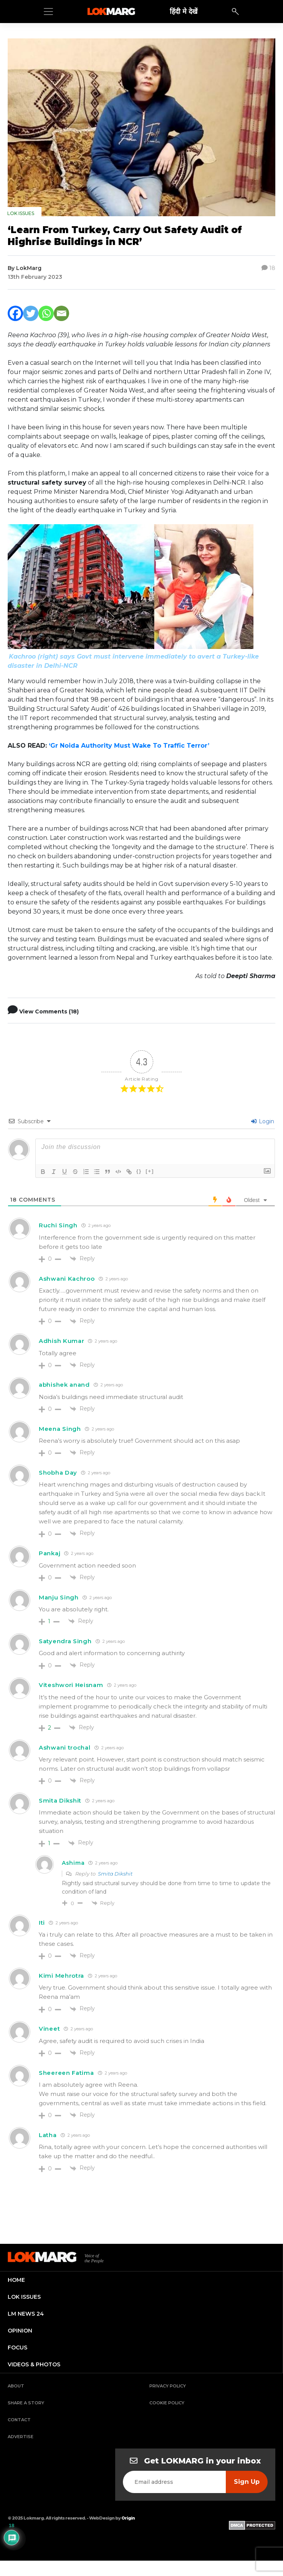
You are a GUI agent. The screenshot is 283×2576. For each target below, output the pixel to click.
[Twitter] (30, 313)
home (16, 2279)
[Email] (61, 313)
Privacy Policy (167, 2386)
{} (139, 1171)
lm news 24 (26, 2313)
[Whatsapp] (46, 313)
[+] (150, 1171)
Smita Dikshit (115, 1874)
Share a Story (26, 2402)
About (16, 2386)
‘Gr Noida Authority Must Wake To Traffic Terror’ (129, 745)
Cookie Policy (166, 2402)
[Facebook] (15, 313)
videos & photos (34, 2364)
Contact (19, 2419)
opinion (20, 2330)
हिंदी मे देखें (183, 11)
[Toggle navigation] (48, 11)
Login (262, 1121)
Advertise (20, 2436)
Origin (128, 2518)
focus (17, 2347)
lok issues (24, 2296)
